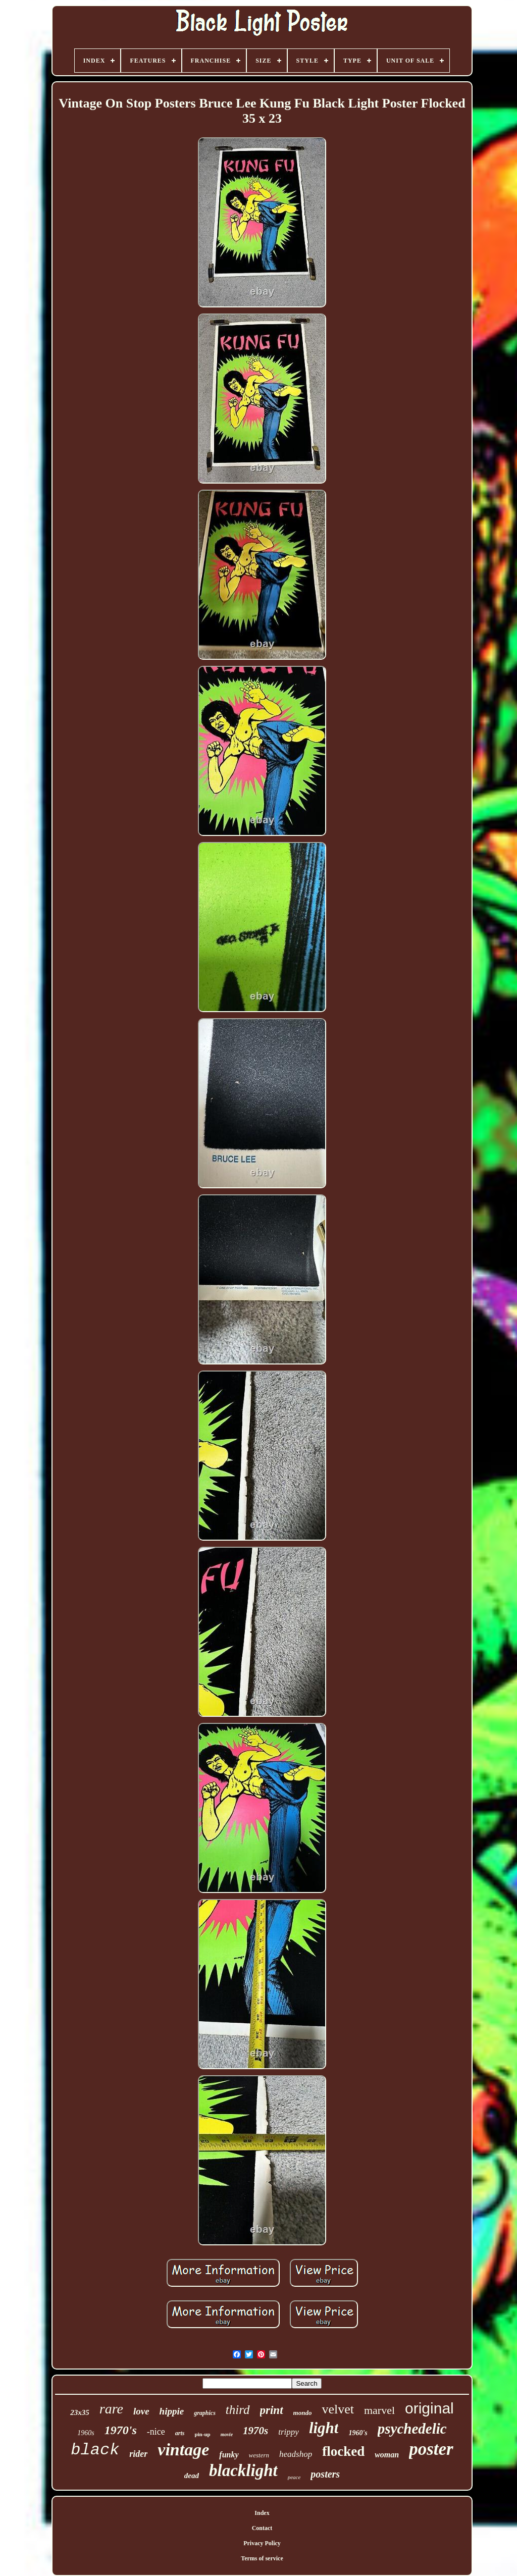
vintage (183, 2449)
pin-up (202, 2434)
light (324, 2428)
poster (431, 2449)
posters (325, 2474)
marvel (379, 2410)
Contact (262, 2528)
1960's (357, 2433)
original (429, 2408)
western (259, 2455)
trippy (288, 2432)
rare (111, 2408)
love (141, 2411)
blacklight (243, 2470)
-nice (156, 2432)
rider (138, 2454)
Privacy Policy (262, 2543)
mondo (302, 2412)
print (271, 2410)
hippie (172, 2411)
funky (228, 2454)
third (238, 2409)
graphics (205, 2412)
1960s (85, 2433)
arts (180, 2433)
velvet (338, 2409)
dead (191, 2476)
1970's (121, 2430)
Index (261, 2512)
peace (294, 2477)
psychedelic (412, 2429)
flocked (343, 2451)
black (95, 2450)
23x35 (79, 2412)
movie (227, 2434)
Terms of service (262, 2558)
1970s (255, 2431)
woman (387, 2454)
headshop (295, 2454)
